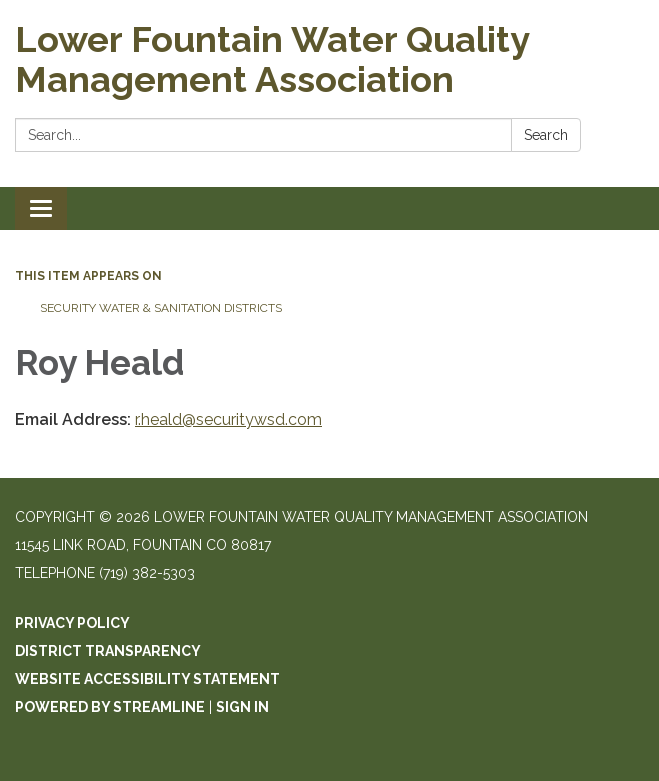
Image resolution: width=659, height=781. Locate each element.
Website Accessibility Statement (147, 679)
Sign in (242, 707)
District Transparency (108, 651)
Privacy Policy (72, 623)
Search (546, 135)
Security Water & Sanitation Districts (161, 308)
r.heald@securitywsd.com (228, 419)
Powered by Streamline (110, 707)
